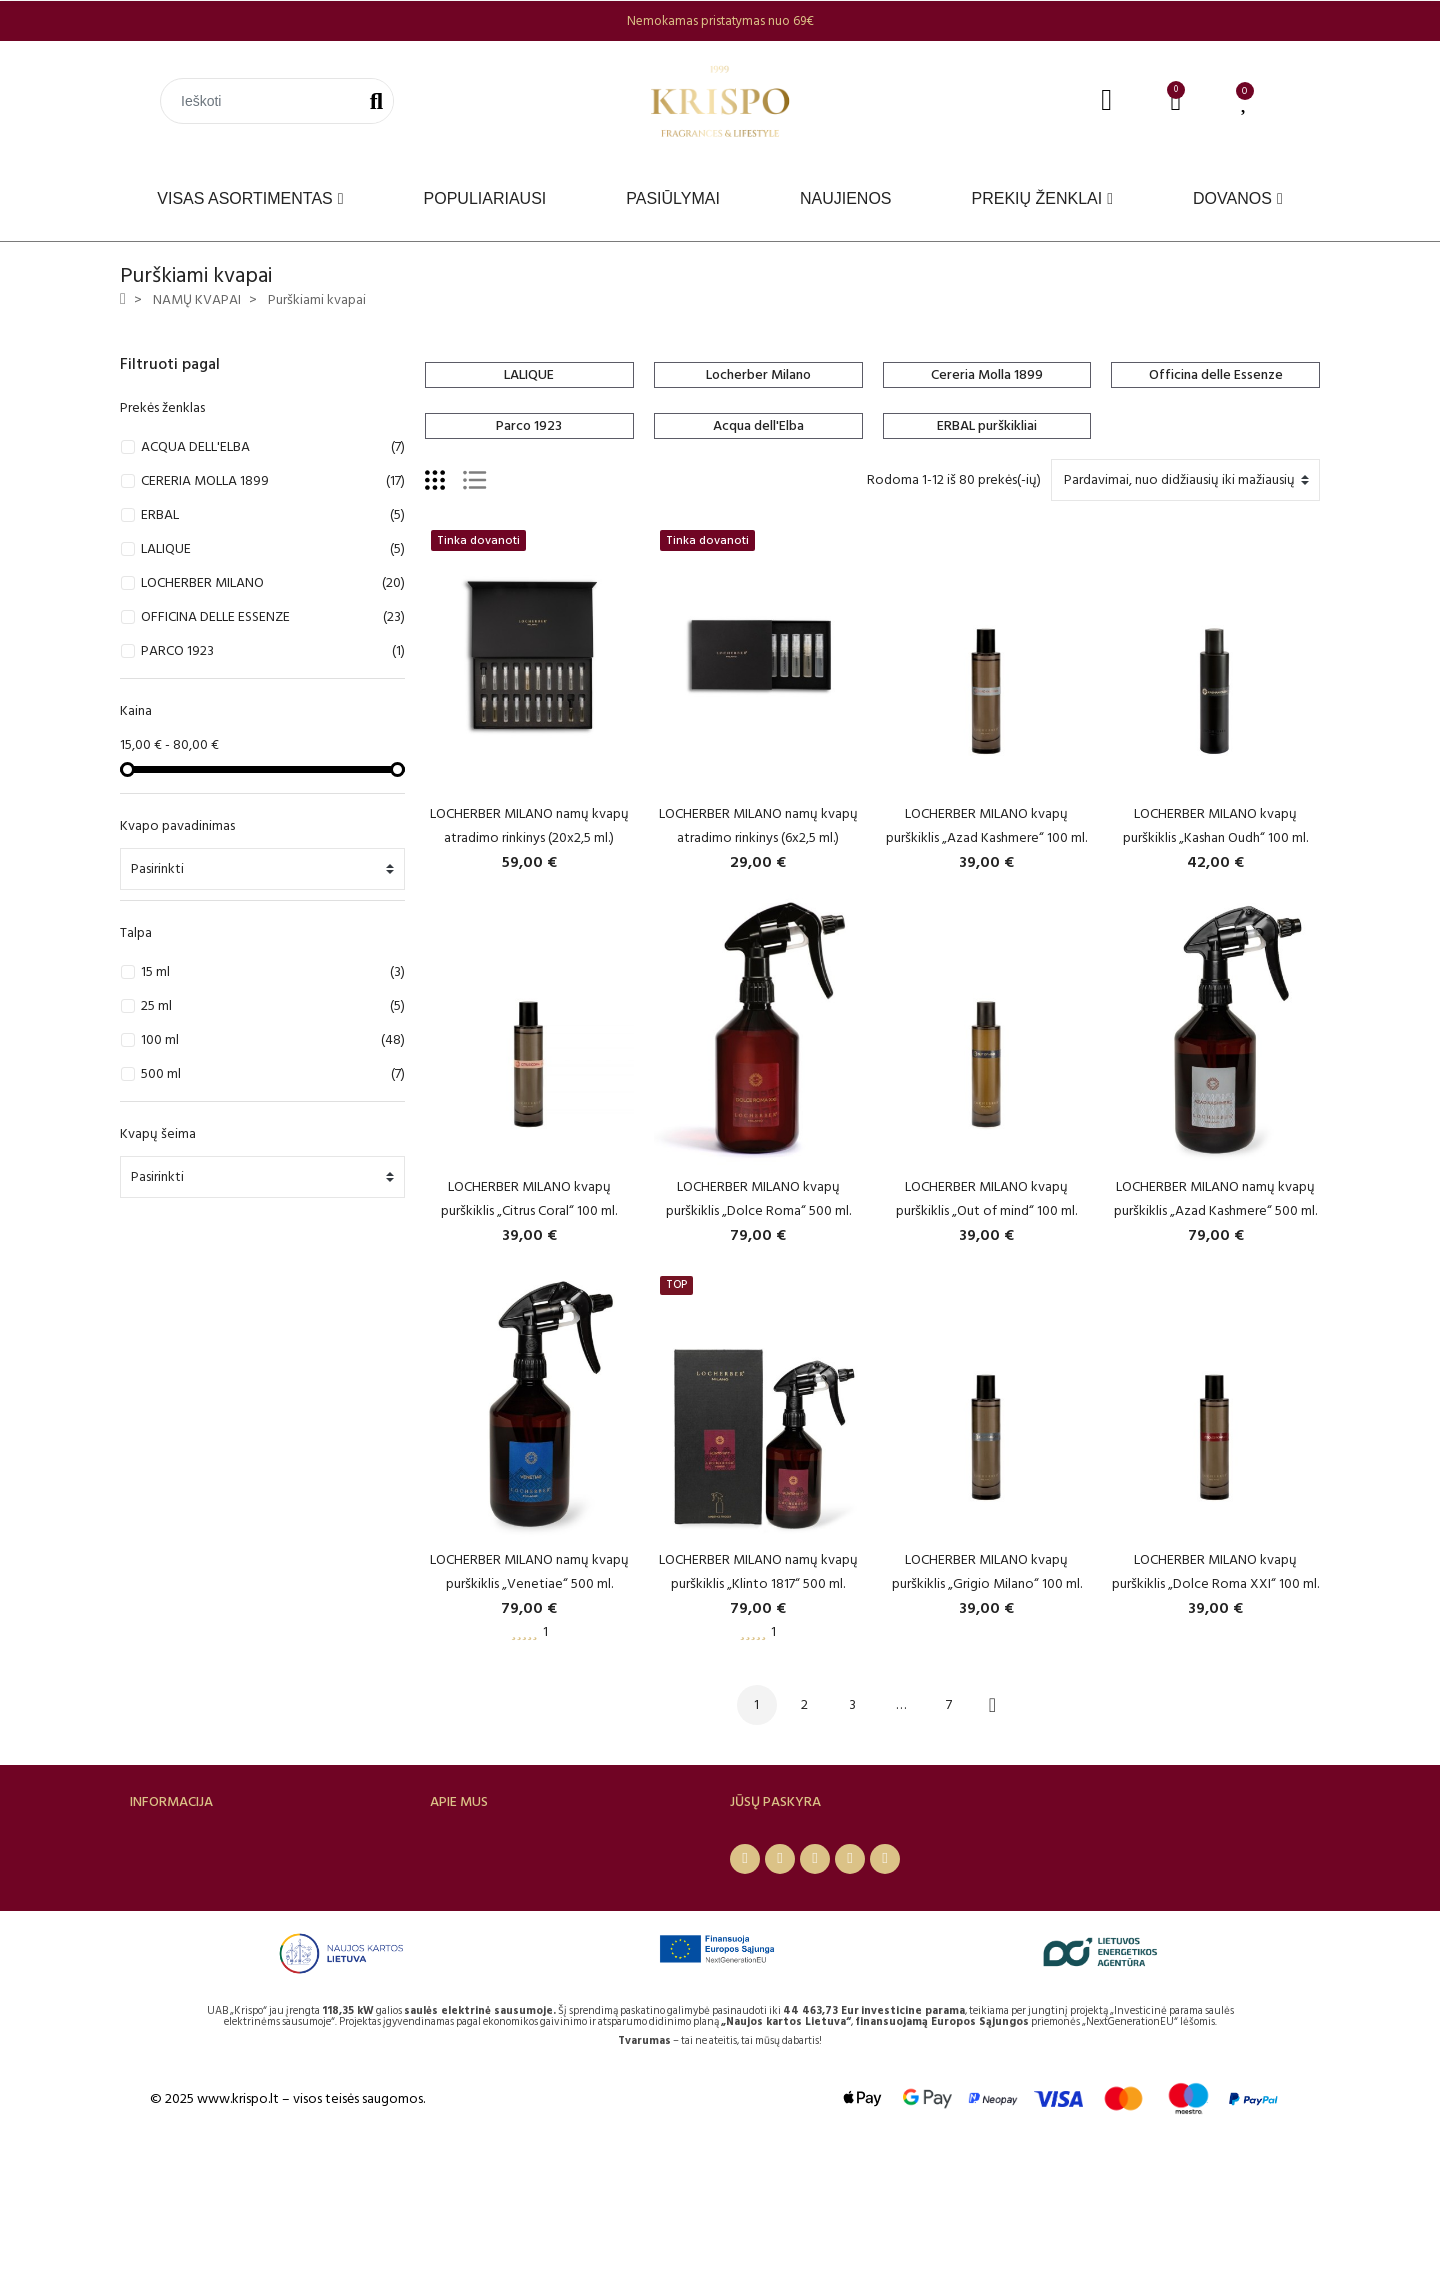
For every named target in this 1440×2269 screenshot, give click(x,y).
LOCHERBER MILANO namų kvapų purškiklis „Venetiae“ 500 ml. (529, 1571)
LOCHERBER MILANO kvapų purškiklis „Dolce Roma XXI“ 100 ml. (1215, 1571)
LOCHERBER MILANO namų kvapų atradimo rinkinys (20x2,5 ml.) (529, 825)
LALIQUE (529, 374)
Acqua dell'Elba (758, 425)
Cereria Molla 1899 (987, 374)
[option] (720, 21)
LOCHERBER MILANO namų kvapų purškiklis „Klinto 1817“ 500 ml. (758, 1571)
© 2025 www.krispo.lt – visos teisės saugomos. (287, 2216)
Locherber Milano (758, 374)
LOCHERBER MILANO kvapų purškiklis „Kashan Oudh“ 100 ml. (1215, 825)
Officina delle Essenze (1216, 374)
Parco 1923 (529, 425)
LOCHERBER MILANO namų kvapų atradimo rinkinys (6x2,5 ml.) (758, 825)
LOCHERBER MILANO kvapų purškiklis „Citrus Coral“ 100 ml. (529, 1198)
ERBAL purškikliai (987, 425)
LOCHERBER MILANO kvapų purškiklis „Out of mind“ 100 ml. (986, 1198)
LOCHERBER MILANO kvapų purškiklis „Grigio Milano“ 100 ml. (987, 1571)
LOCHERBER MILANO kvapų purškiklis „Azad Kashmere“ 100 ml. (986, 825)
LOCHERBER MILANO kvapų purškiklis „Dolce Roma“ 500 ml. (758, 1198)
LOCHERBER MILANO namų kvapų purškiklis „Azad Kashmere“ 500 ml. (1215, 1198)
